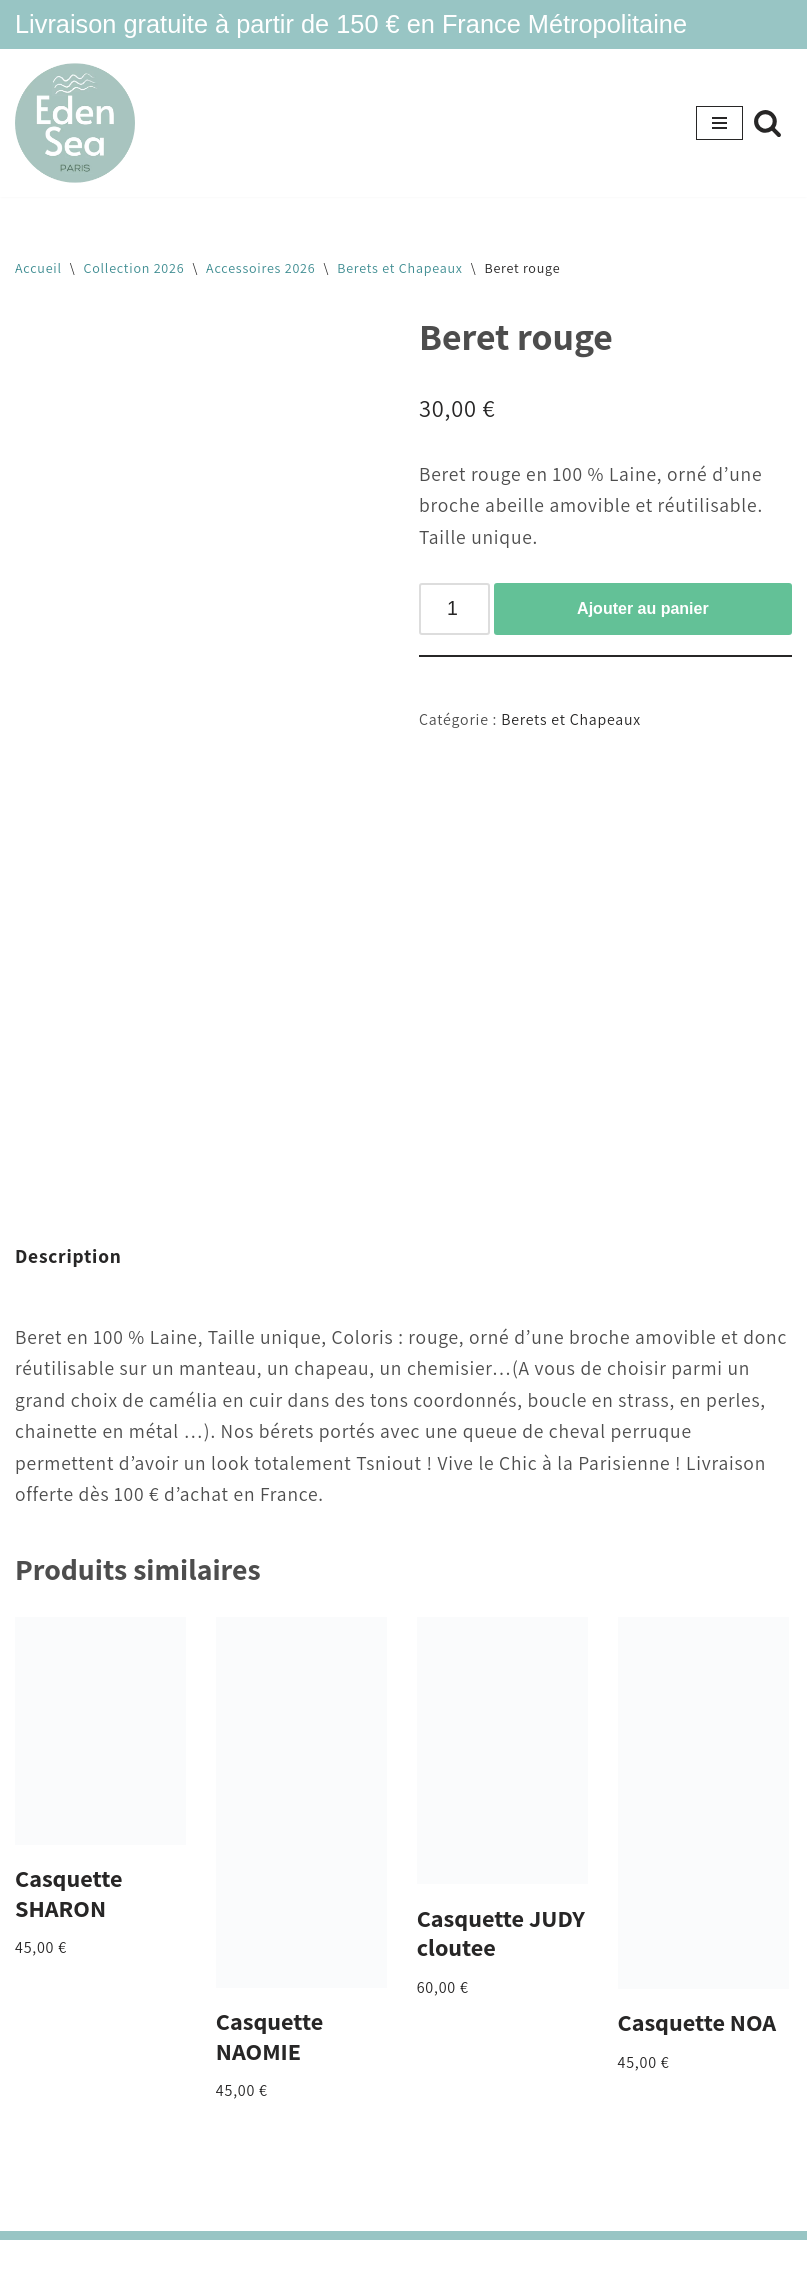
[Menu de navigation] (719, 123)
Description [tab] (68, 1256)
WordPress (476, 2260)
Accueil (38, 268)
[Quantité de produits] (454, 609)
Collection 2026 (134, 268)
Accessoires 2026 (260, 268)
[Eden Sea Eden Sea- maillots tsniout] (75, 123)
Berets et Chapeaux (400, 268)
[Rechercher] (767, 122)
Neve (309, 2260)
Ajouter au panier (643, 608)
